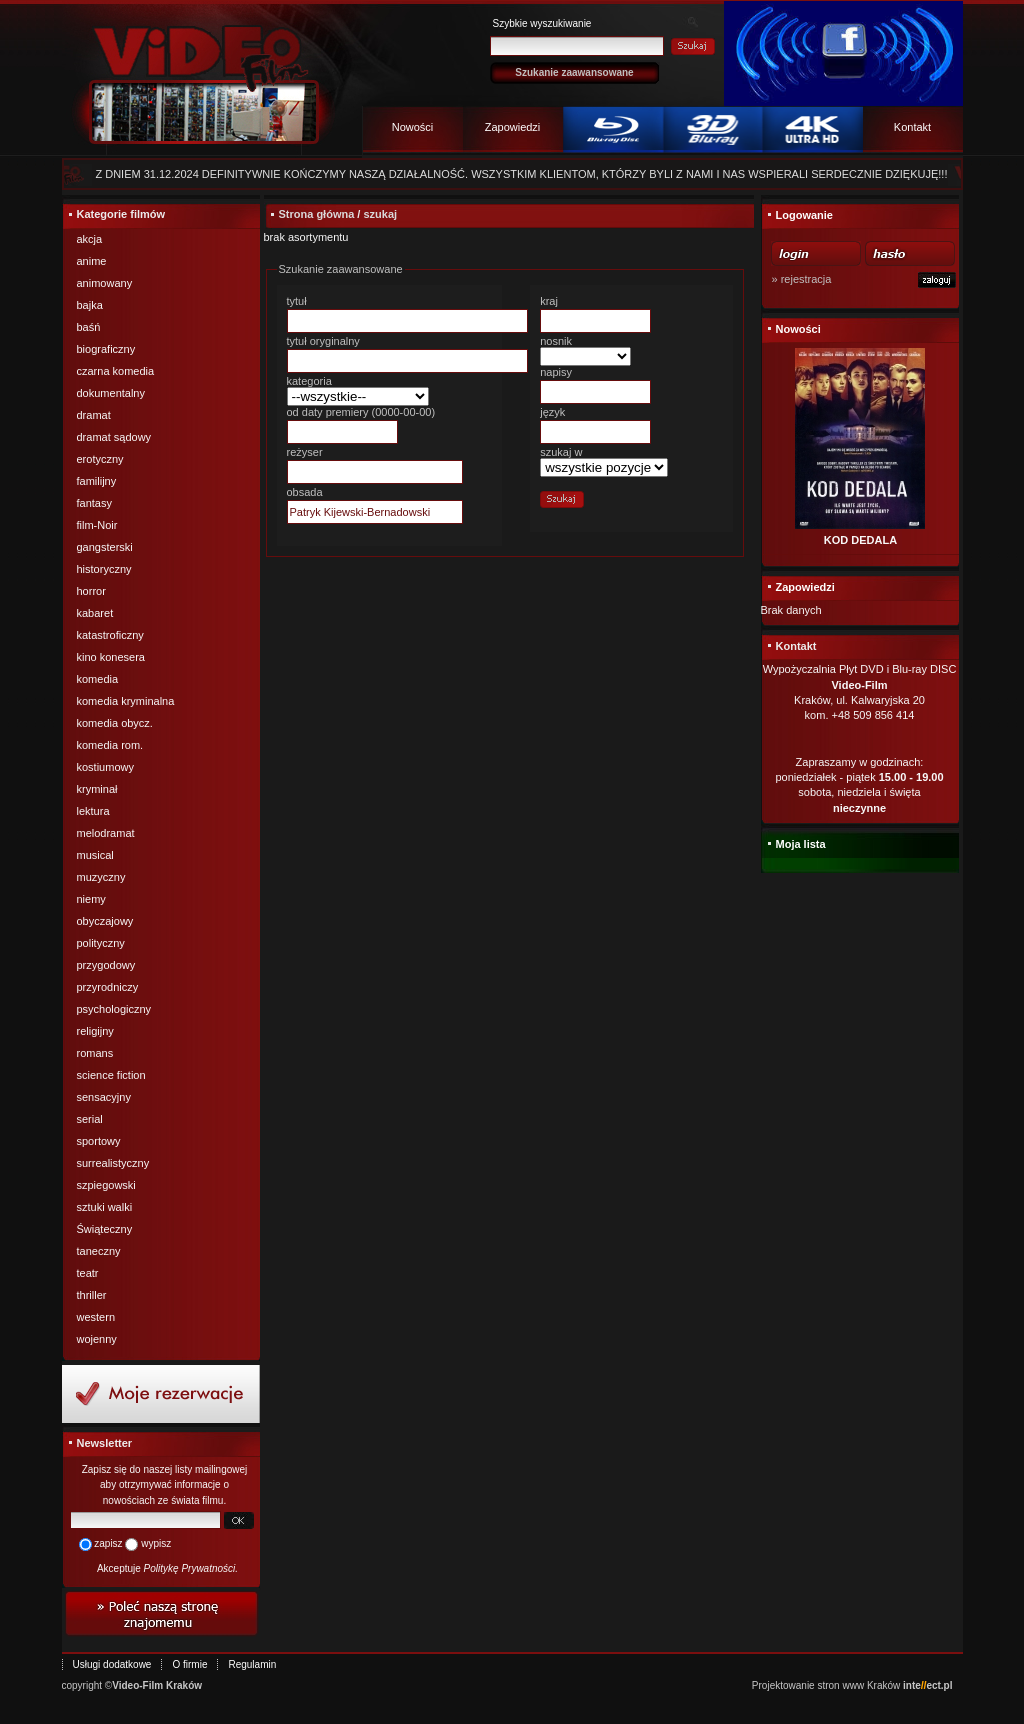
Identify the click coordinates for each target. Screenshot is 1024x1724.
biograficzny (106, 349)
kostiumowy (105, 767)
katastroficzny (110, 635)
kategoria (309, 381)
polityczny (101, 943)
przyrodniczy (108, 987)
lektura (93, 811)
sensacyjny (104, 1097)
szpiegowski (106, 1185)
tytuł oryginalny (323, 341)
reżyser (305, 452)
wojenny (97, 1339)
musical (95, 855)
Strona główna (317, 214)
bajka (90, 305)
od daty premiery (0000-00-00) (361, 412)
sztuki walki (105, 1207)
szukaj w (561, 452)
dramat (94, 415)
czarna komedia (116, 371)
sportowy (99, 1141)
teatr (88, 1273)
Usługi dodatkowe (112, 1664)
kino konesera (111, 657)
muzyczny (101, 877)
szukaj (380, 214)
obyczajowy (105, 921)
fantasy (94, 503)
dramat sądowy (114, 437)
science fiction (111, 1075)
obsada (305, 492)
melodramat (106, 833)
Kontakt (912, 127)
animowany (105, 283)
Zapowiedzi (513, 127)
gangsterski (105, 547)
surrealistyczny (113, 1163)
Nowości (413, 127)
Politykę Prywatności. (191, 1568)
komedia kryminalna (126, 701)
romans (95, 1053)
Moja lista (801, 844)
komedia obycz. (115, 723)
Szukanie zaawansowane (574, 72)
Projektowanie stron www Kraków (826, 1685)
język (552, 412)
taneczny (99, 1251)
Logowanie (804, 215)
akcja (90, 239)
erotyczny (100, 459)
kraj (549, 301)
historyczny (104, 569)
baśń (89, 327)
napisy (556, 372)
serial (90, 1119)
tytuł (297, 301)
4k (813, 132)
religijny (95, 1031)
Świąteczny (105, 1229)
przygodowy (106, 965)
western (96, 1317)
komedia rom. (110, 745)
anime (92, 261)
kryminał (97, 789)
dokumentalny (111, 393)
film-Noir (97, 525)
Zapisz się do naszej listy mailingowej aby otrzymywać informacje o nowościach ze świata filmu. (165, 1485)
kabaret (95, 613)
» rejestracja (802, 279)
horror (91, 591)
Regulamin (252, 1664)
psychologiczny (114, 1009)
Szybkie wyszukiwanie (542, 23)
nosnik (556, 341)
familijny (97, 481)
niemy (91, 899)
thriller (92, 1295)
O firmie (189, 1664)
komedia (98, 679)
